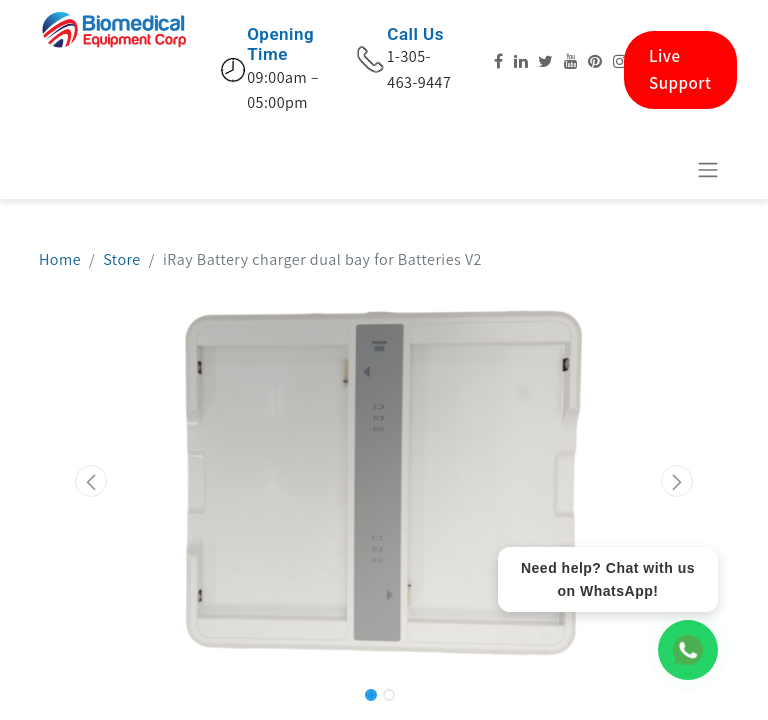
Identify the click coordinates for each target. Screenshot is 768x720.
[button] (91, 481)
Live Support (680, 69)
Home (60, 259)
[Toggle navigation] (708, 169)
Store (122, 259)
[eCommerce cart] (659, 169)
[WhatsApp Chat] (688, 650)
